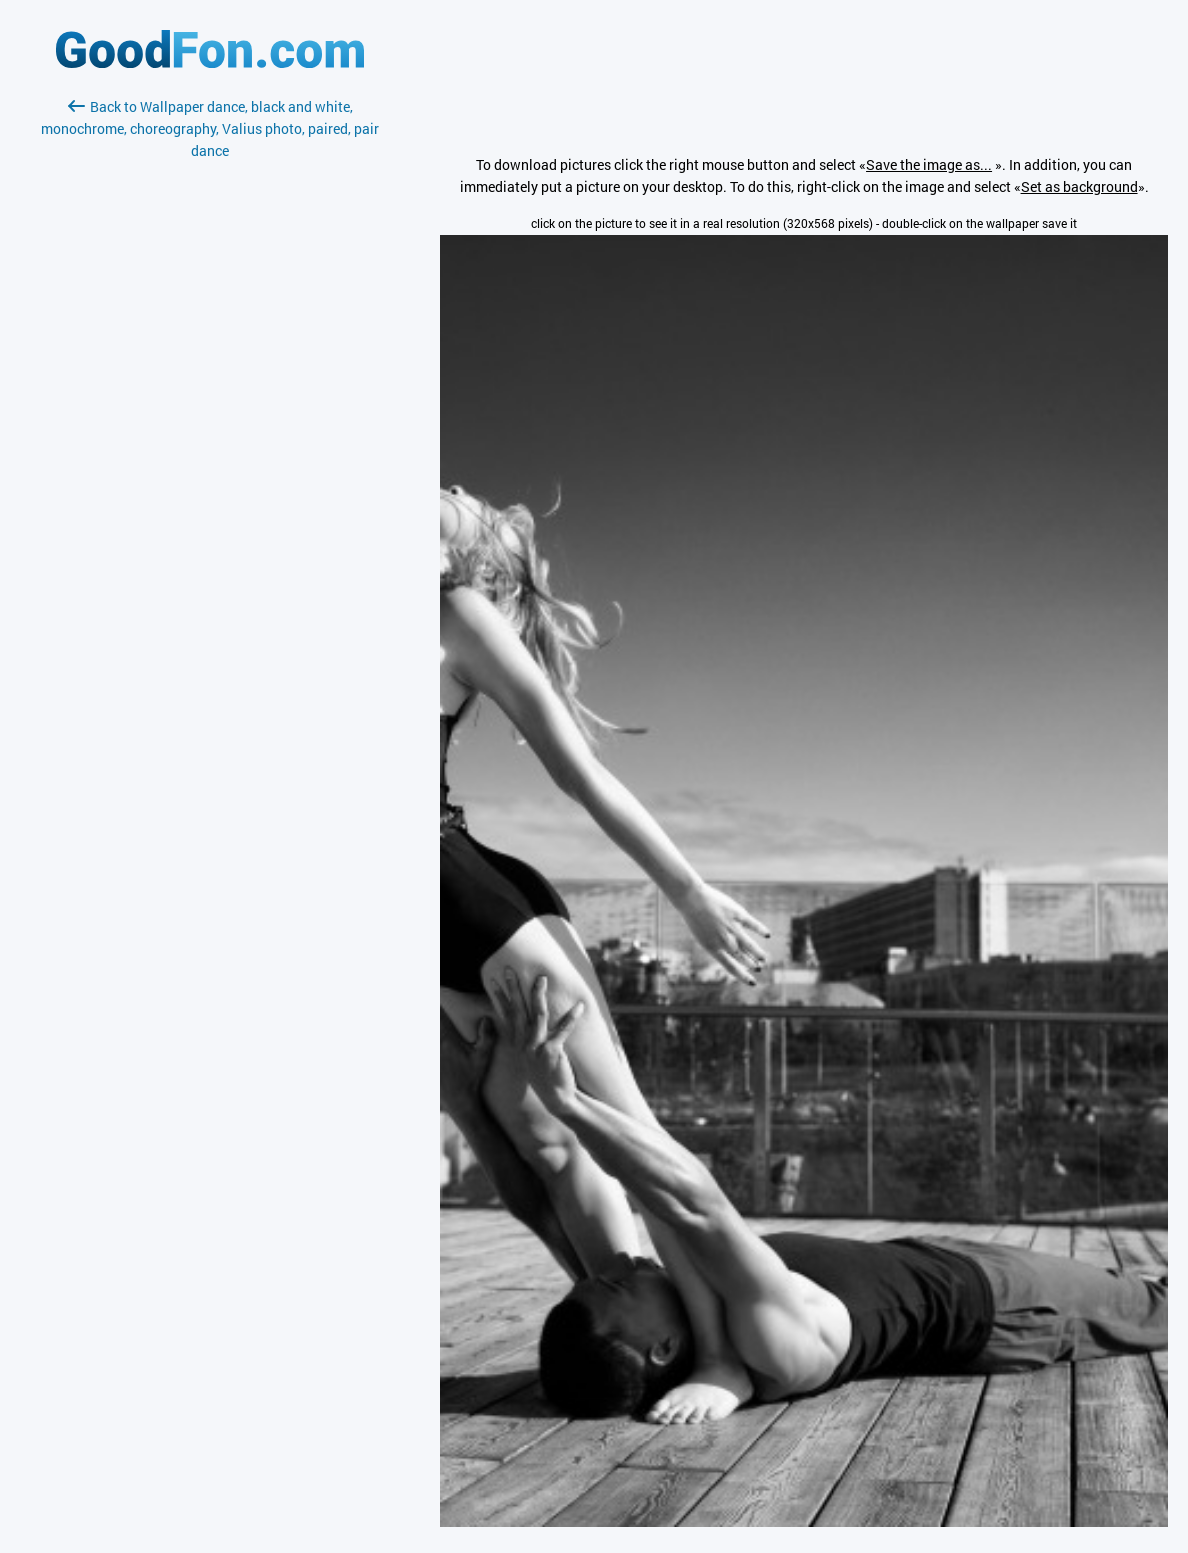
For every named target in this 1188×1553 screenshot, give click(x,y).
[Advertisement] (210, 399)
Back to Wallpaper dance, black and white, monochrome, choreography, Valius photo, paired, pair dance (210, 128)
